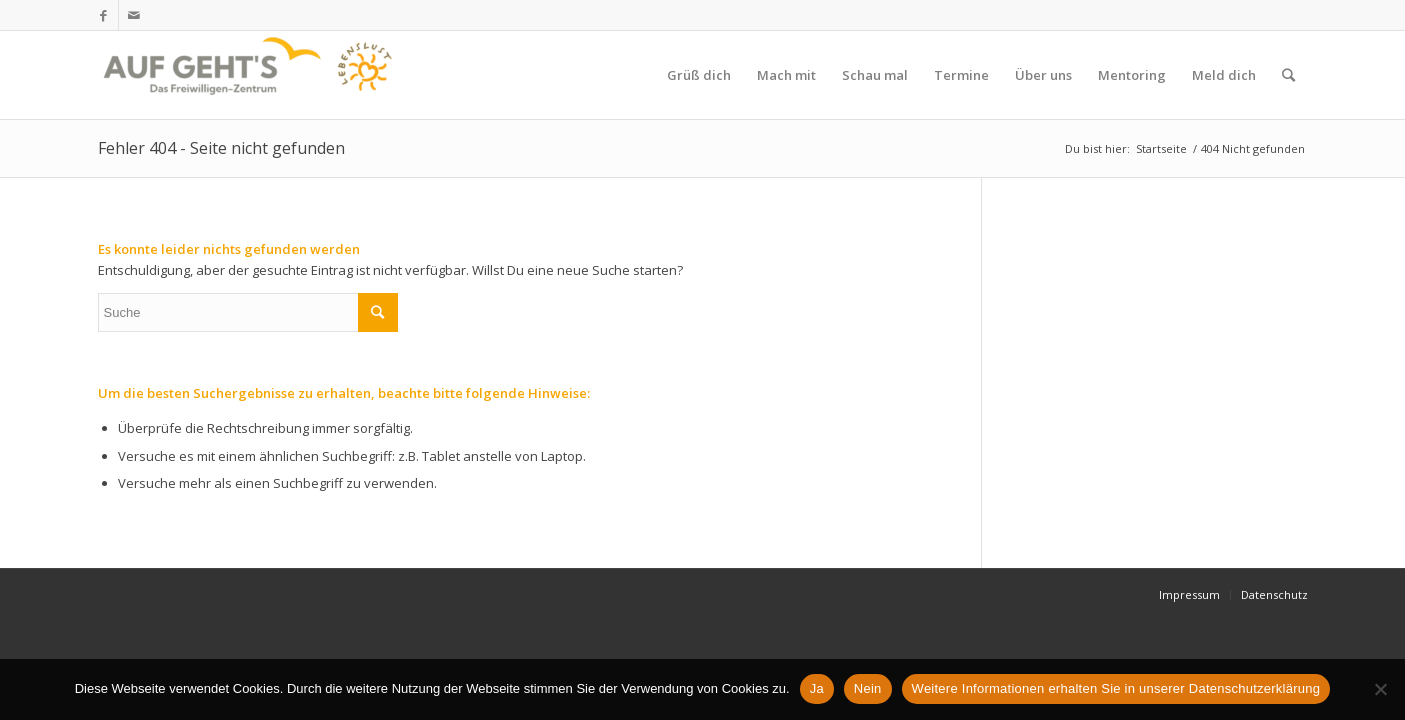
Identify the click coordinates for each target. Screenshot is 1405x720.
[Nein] (1380, 689)
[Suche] (1288, 75)
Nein (868, 688)
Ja (817, 688)
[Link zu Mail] (134, 15)
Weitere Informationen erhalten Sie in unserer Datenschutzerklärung (1116, 688)
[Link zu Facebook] (103, 15)
